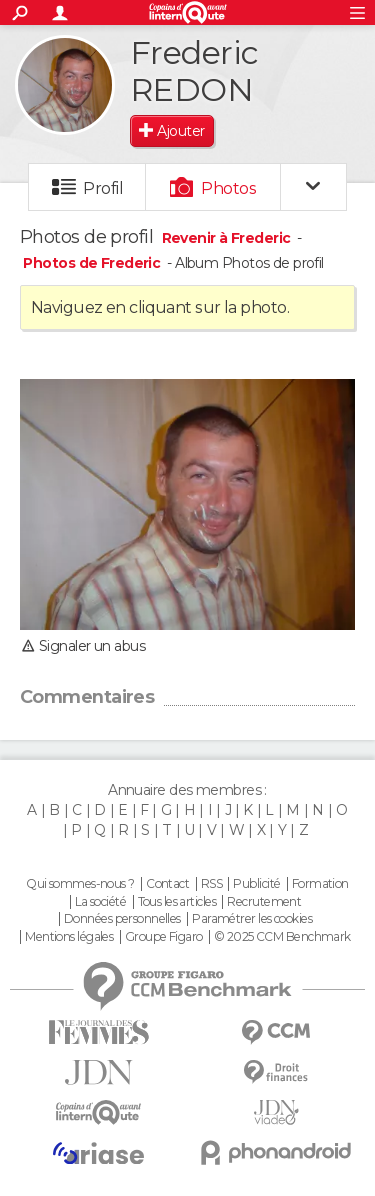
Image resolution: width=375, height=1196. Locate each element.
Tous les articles (177, 902)
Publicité (256, 884)
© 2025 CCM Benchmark (282, 937)
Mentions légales (69, 937)
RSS (211, 884)
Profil (103, 188)
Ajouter (180, 131)
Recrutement (264, 902)
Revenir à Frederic (228, 238)
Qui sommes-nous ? (80, 884)
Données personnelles (122, 919)
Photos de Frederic (91, 263)
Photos (228, 188)
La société (100, 902)
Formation (320, 884)
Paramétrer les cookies (252, 919)
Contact (167, 884)
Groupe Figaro (164, 937)
